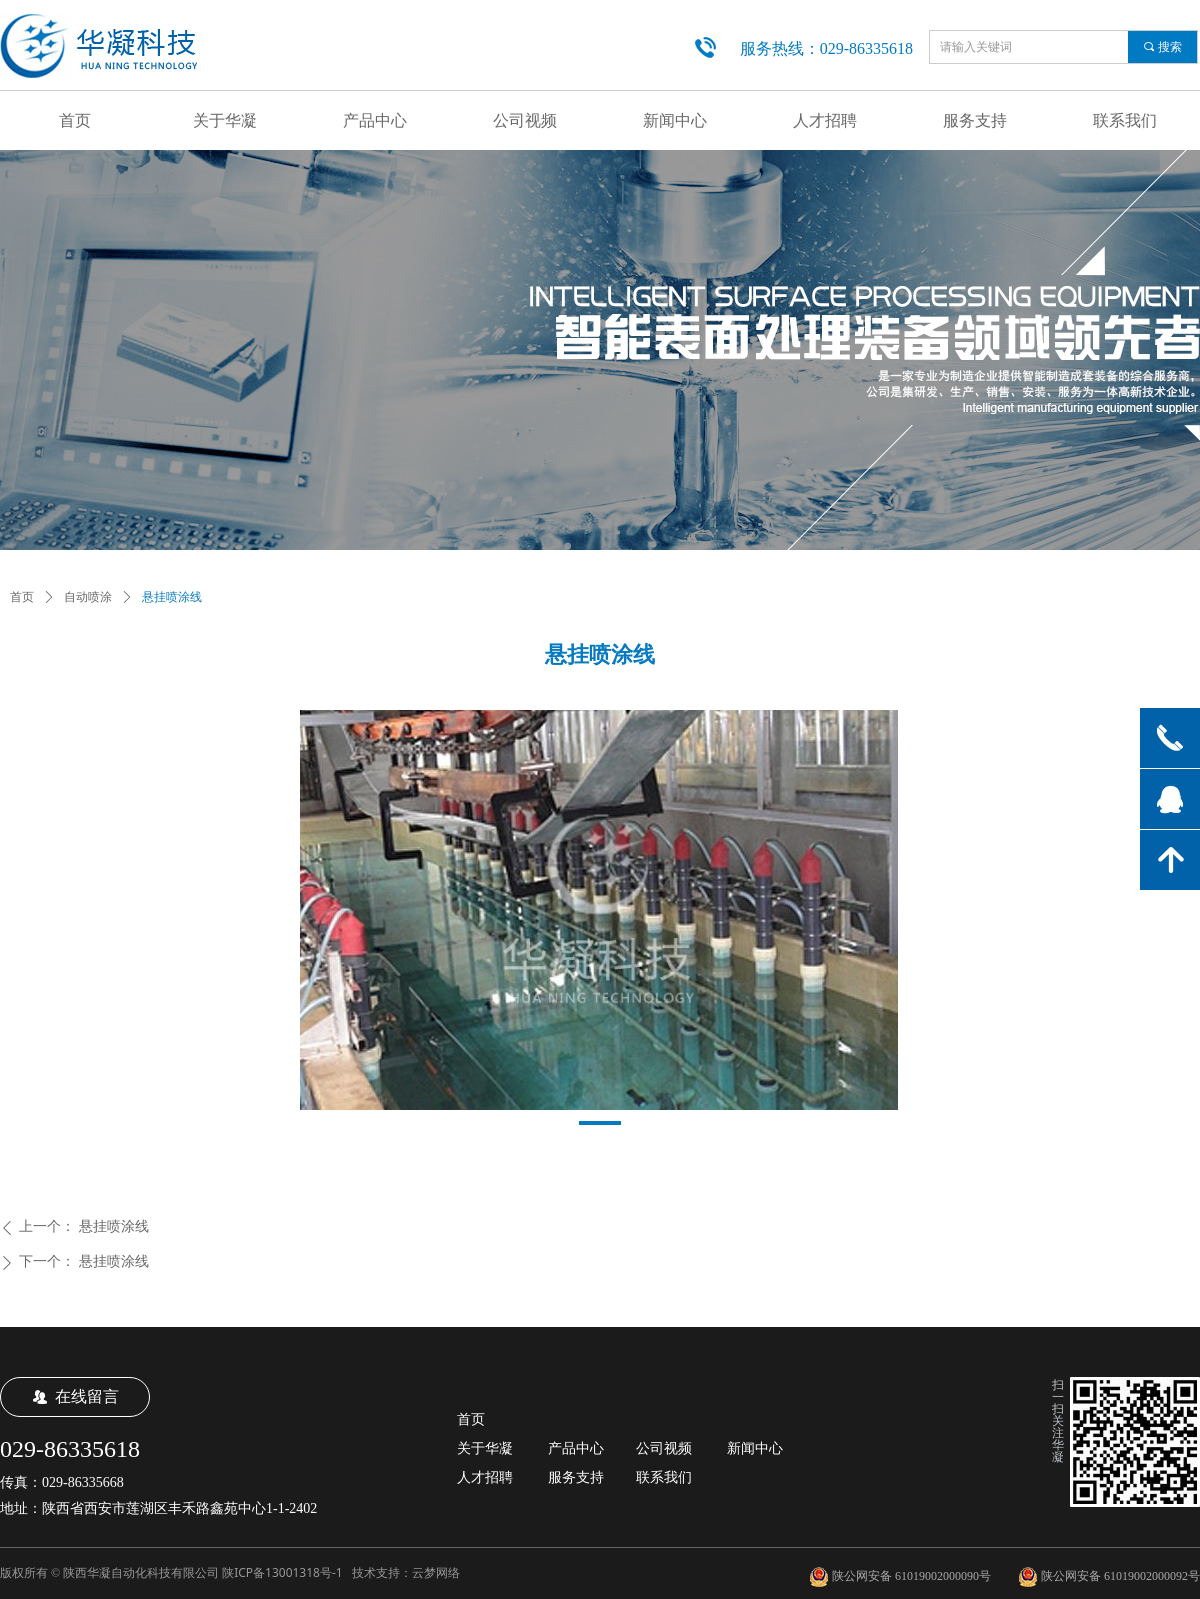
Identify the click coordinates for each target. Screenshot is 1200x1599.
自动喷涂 (88, 597)
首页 (22, 597)
